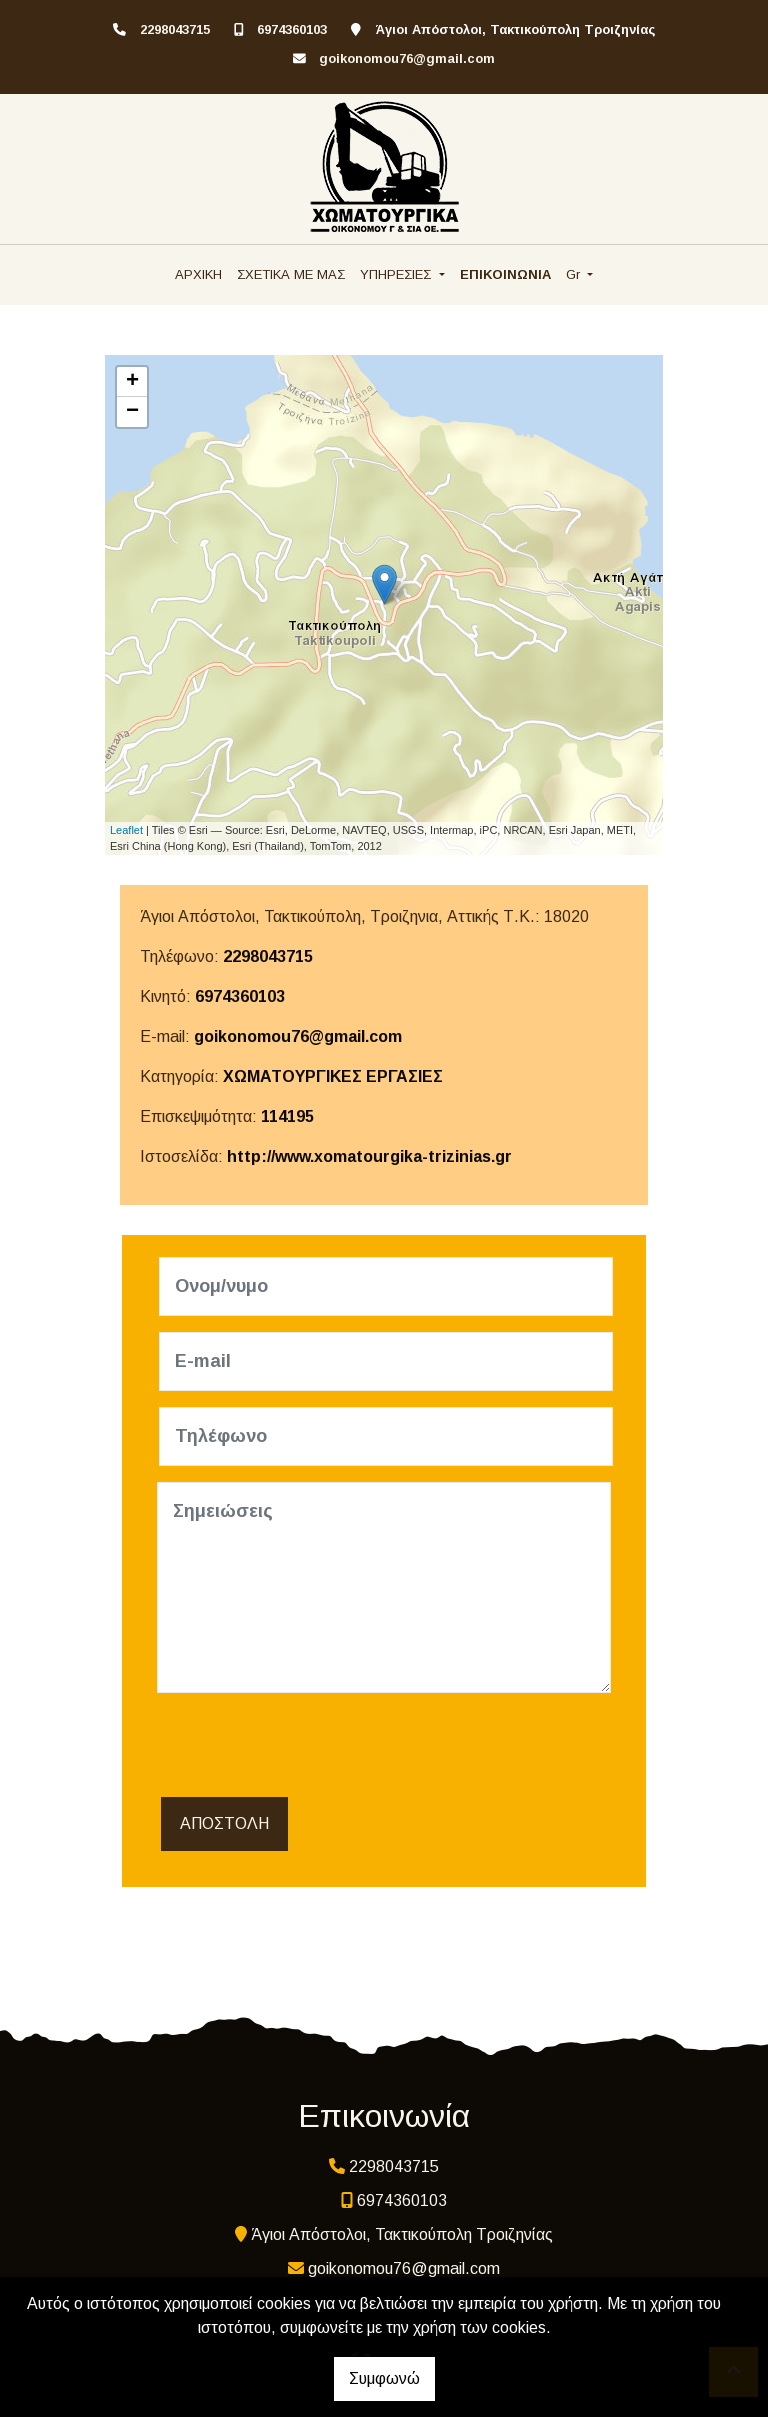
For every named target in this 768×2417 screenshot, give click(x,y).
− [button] (132, 412)
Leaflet (126, 830)
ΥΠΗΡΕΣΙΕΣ (397, 274)
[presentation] (309, 1748)
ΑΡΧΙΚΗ (198, 274)
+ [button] (132, 382)
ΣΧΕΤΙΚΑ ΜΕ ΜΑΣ (291, 274)
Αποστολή (224, 1823)
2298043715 (175, 29)
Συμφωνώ (384, 2378)
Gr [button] (575, 274)
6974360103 (292, 29)
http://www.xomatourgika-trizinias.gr (369, 1156)
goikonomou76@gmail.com (407, 58)
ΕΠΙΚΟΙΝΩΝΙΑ (505, 274)
